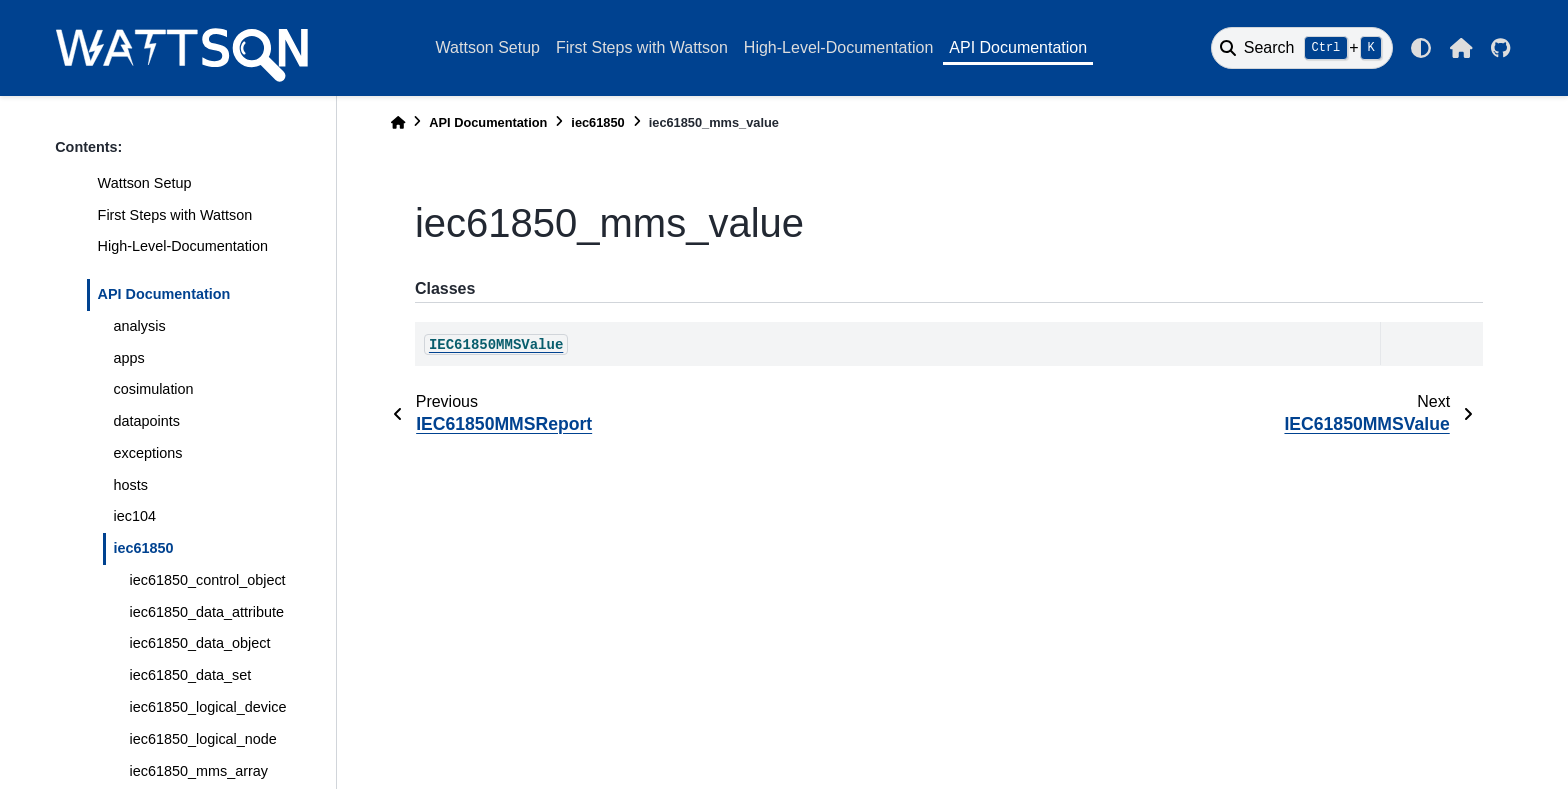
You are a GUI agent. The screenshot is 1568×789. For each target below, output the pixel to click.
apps (129, 358)
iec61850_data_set (191, 675)
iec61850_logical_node (203, 739)
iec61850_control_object (208, 580)
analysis (140, 326)
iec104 (135, 516)
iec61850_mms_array (199, 771)
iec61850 (144, 548)
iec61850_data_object (200, 643)
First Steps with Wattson (642, 47)
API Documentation (1018, 47)
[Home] (398, 122)
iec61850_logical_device (208, 707)
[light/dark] (1421, 48)
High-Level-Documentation (838, 47)
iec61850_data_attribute (207, 612)
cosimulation (154, 389)
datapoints (147, 421)
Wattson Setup (488, 47)
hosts (131, 485)
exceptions (148, 453)
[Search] (1302, 48)
